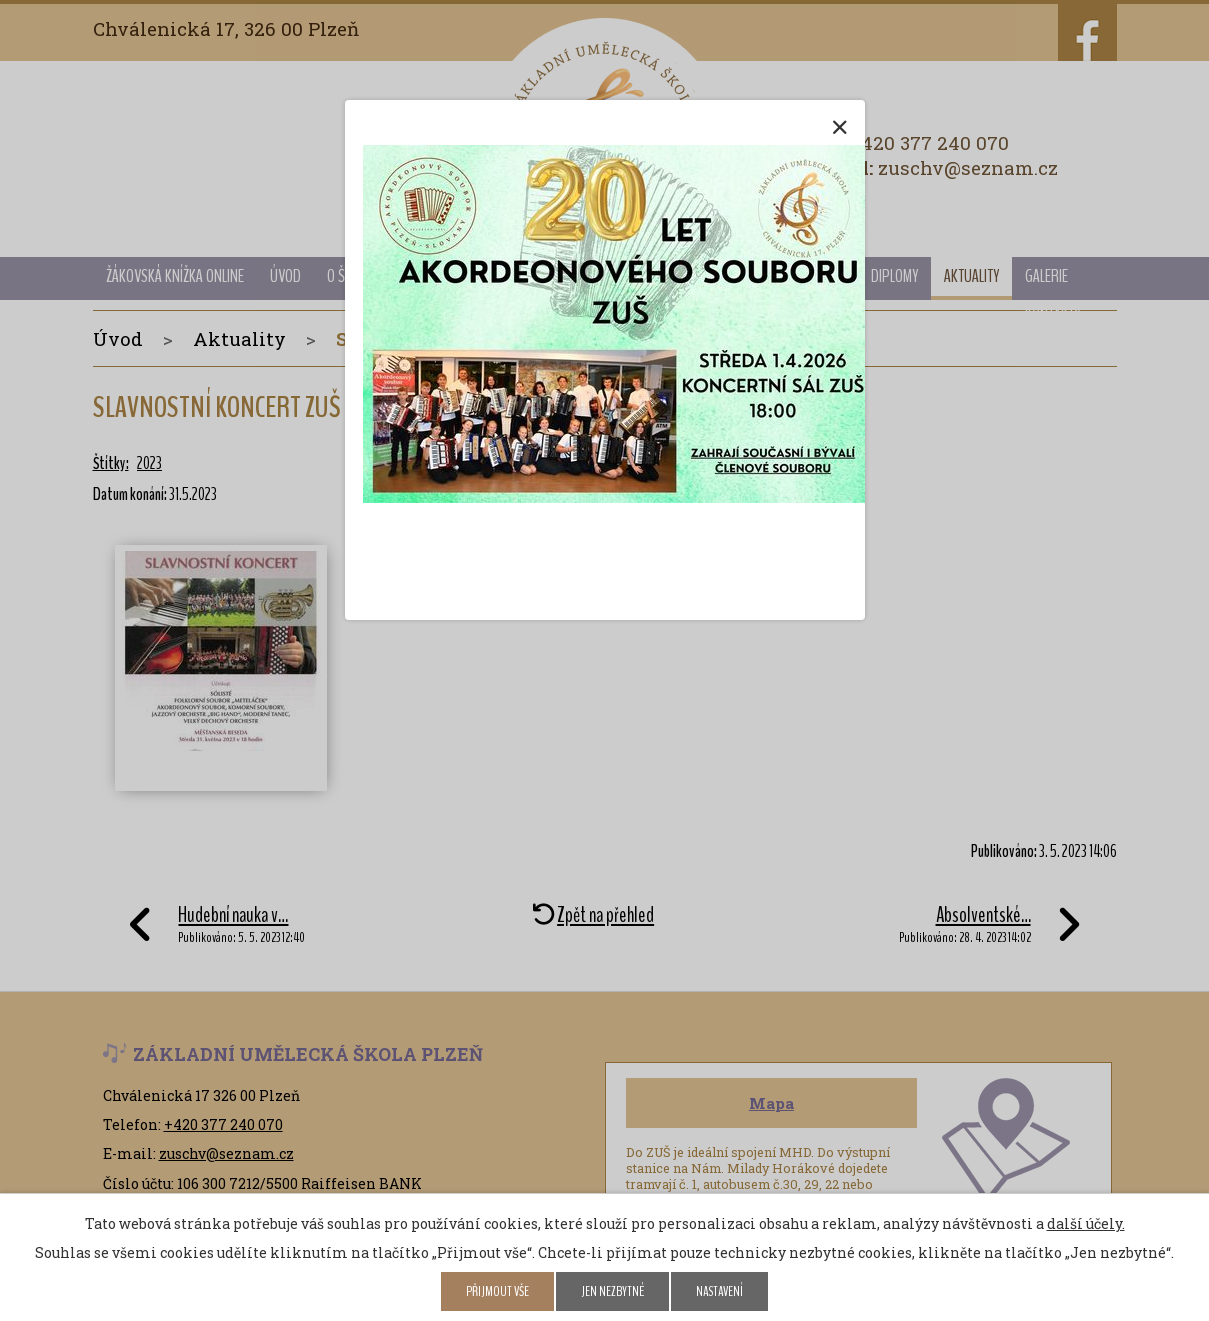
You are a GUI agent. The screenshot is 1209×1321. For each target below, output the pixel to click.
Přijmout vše (497, 1291)
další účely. (1086, 1223)
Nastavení (719, 1291)
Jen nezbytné (612, 1291)
